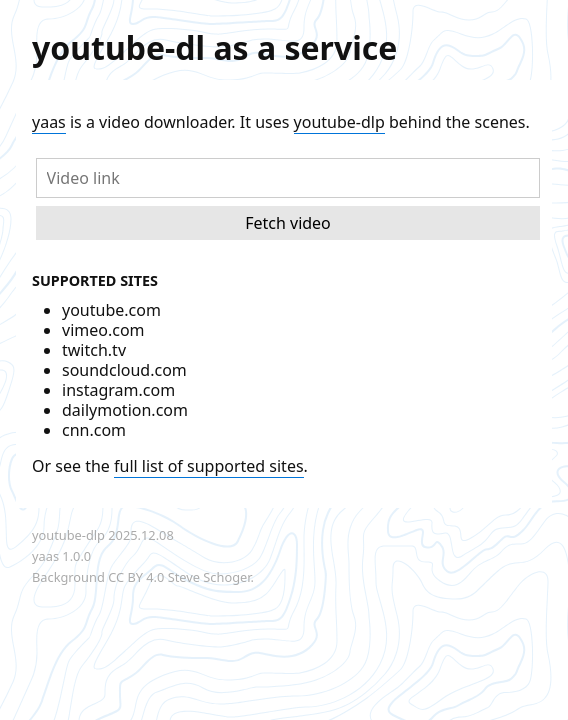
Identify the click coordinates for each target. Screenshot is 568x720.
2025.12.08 (140, 535)
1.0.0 (76, 556)
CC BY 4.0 (136, 577)
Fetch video (288, 223)
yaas (49, 122)
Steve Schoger (209, 577)
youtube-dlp (339, 122)
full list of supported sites (209, 466)
